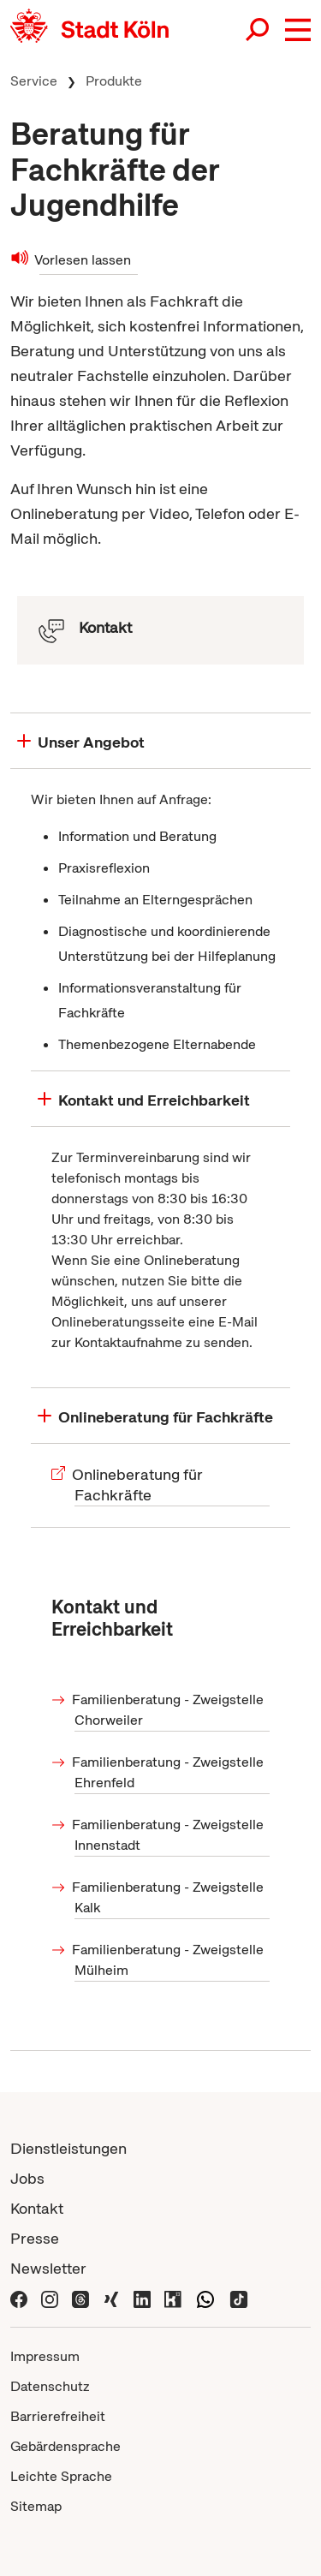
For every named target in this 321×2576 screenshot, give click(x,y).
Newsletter (48, 2268)
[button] (298, 30)
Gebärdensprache (65, 2446)
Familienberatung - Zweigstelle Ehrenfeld (169, 1772)
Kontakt (36, 2208)
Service (33, 81)
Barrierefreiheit (57, 2416)
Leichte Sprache (61, 2476)
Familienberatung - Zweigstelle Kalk (169, 1897)
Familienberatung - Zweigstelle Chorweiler (169, 1709)
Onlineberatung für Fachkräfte (138, 1484)
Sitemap (36, 2506)
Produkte (114, 81)
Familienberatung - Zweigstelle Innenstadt (169, 1835)
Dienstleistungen (68, 2148)
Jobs (27, 2178)
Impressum (45, 2356)
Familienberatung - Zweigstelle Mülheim (169, 1960)
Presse (34, 2238)
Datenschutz (50, 2386)
